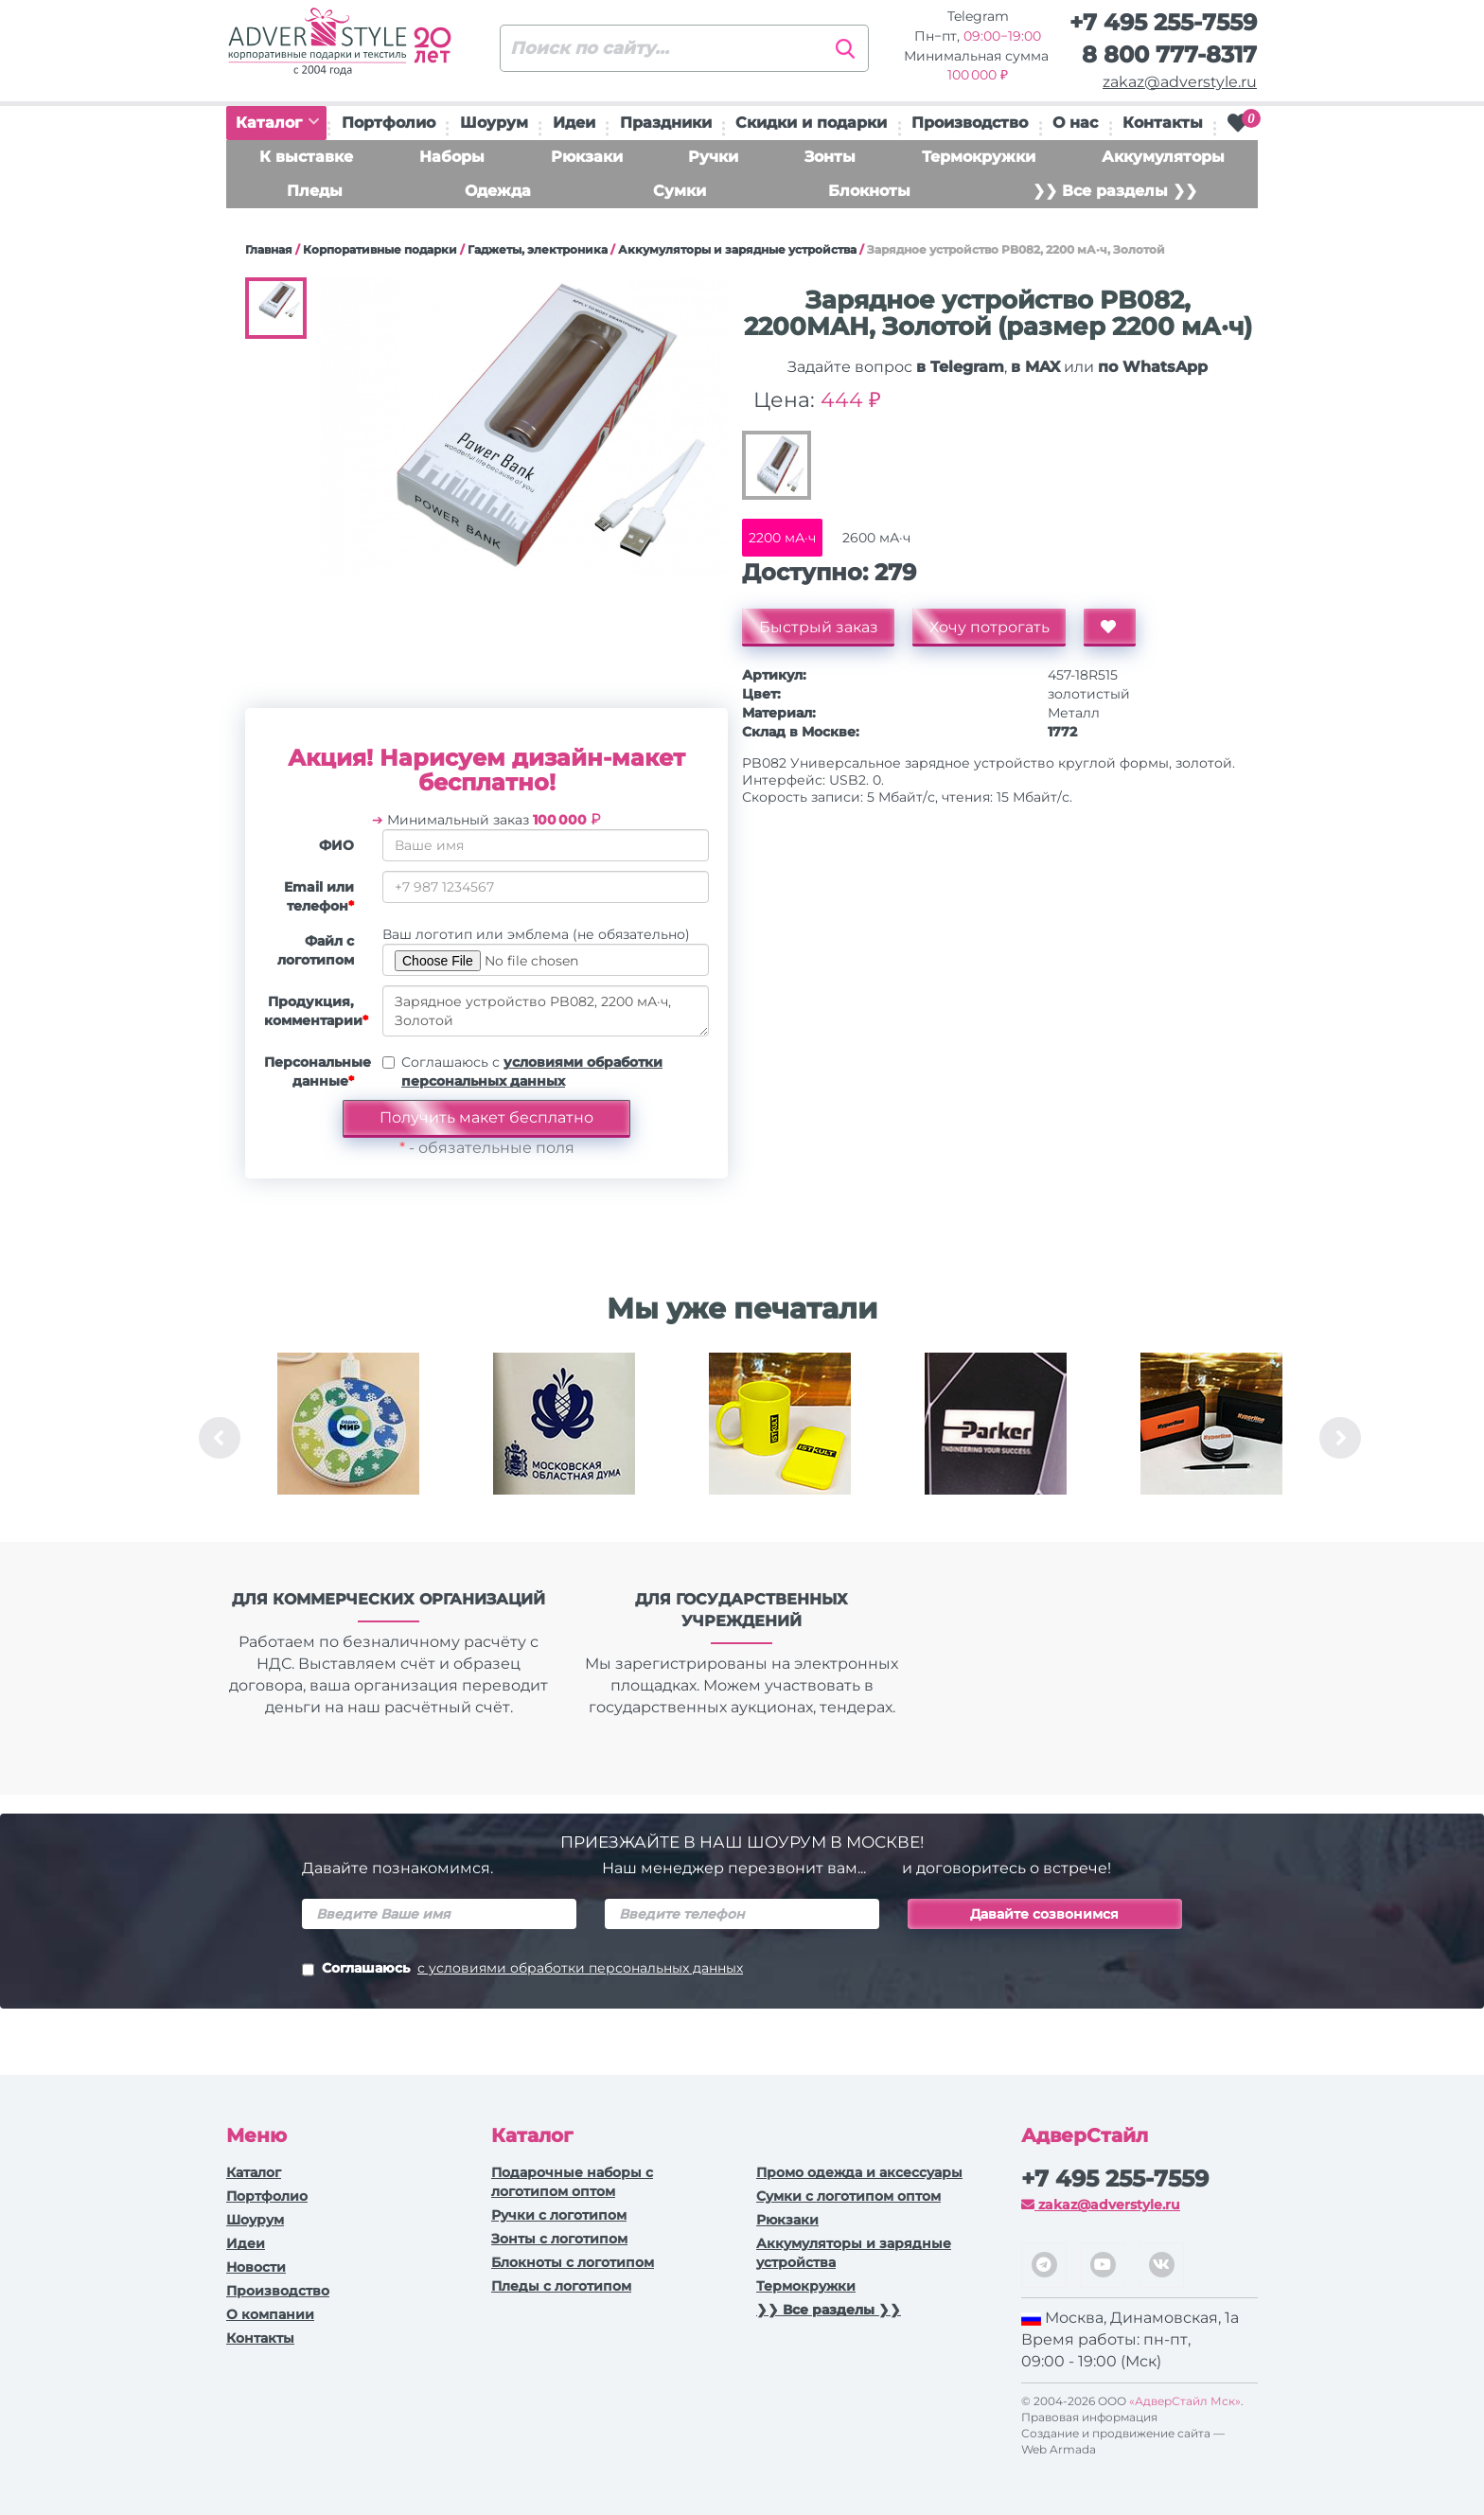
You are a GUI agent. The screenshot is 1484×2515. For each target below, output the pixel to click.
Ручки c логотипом (559, 2214)
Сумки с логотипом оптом (848, 2196)
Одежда (498, 191)
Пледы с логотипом (561, 2285)
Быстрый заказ (820, 627)
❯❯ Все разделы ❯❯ (1115, 191)
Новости (256, 2267)
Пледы (315, 191)
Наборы (452, 157)
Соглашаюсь (522, 1970)
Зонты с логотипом (559, 2238)
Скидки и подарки (811, 123)
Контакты (1162, 123)
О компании (270, 2314)
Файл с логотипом (315, 950)
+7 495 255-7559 (1163, 22)
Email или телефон (319, 896)
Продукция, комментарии (316, 1011)
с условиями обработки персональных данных (580, 1967)
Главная (268, 249)
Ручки (713, 157)
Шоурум (494, 123)
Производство (969, 123)
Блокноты (869, 191)
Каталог (277, 123)
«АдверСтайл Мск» (1185, 2401)
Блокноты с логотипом (572, 2262)
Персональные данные (316, 1071)
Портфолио (388, 123)
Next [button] (1340, 1438)
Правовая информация (1089, 2417)
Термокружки (978, 157)
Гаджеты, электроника (538, 249)
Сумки (679, 191)
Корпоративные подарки (380, 249)
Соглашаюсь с (531, 1071)
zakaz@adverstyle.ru (1180, 82)
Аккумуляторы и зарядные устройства (737, 249)
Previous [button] (219, 1438)
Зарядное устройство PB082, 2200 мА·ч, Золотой (545, 1010)
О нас (1075, 123)
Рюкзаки (587, 157)
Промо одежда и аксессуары (859, 2172)
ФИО (336, 845)
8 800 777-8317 (1169, 54)
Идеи (574, 123)
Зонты (830, 157)
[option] (348, 1438)
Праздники (666, 123)
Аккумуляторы (1163, 157)
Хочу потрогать (996, 627)
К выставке (306, 157)
